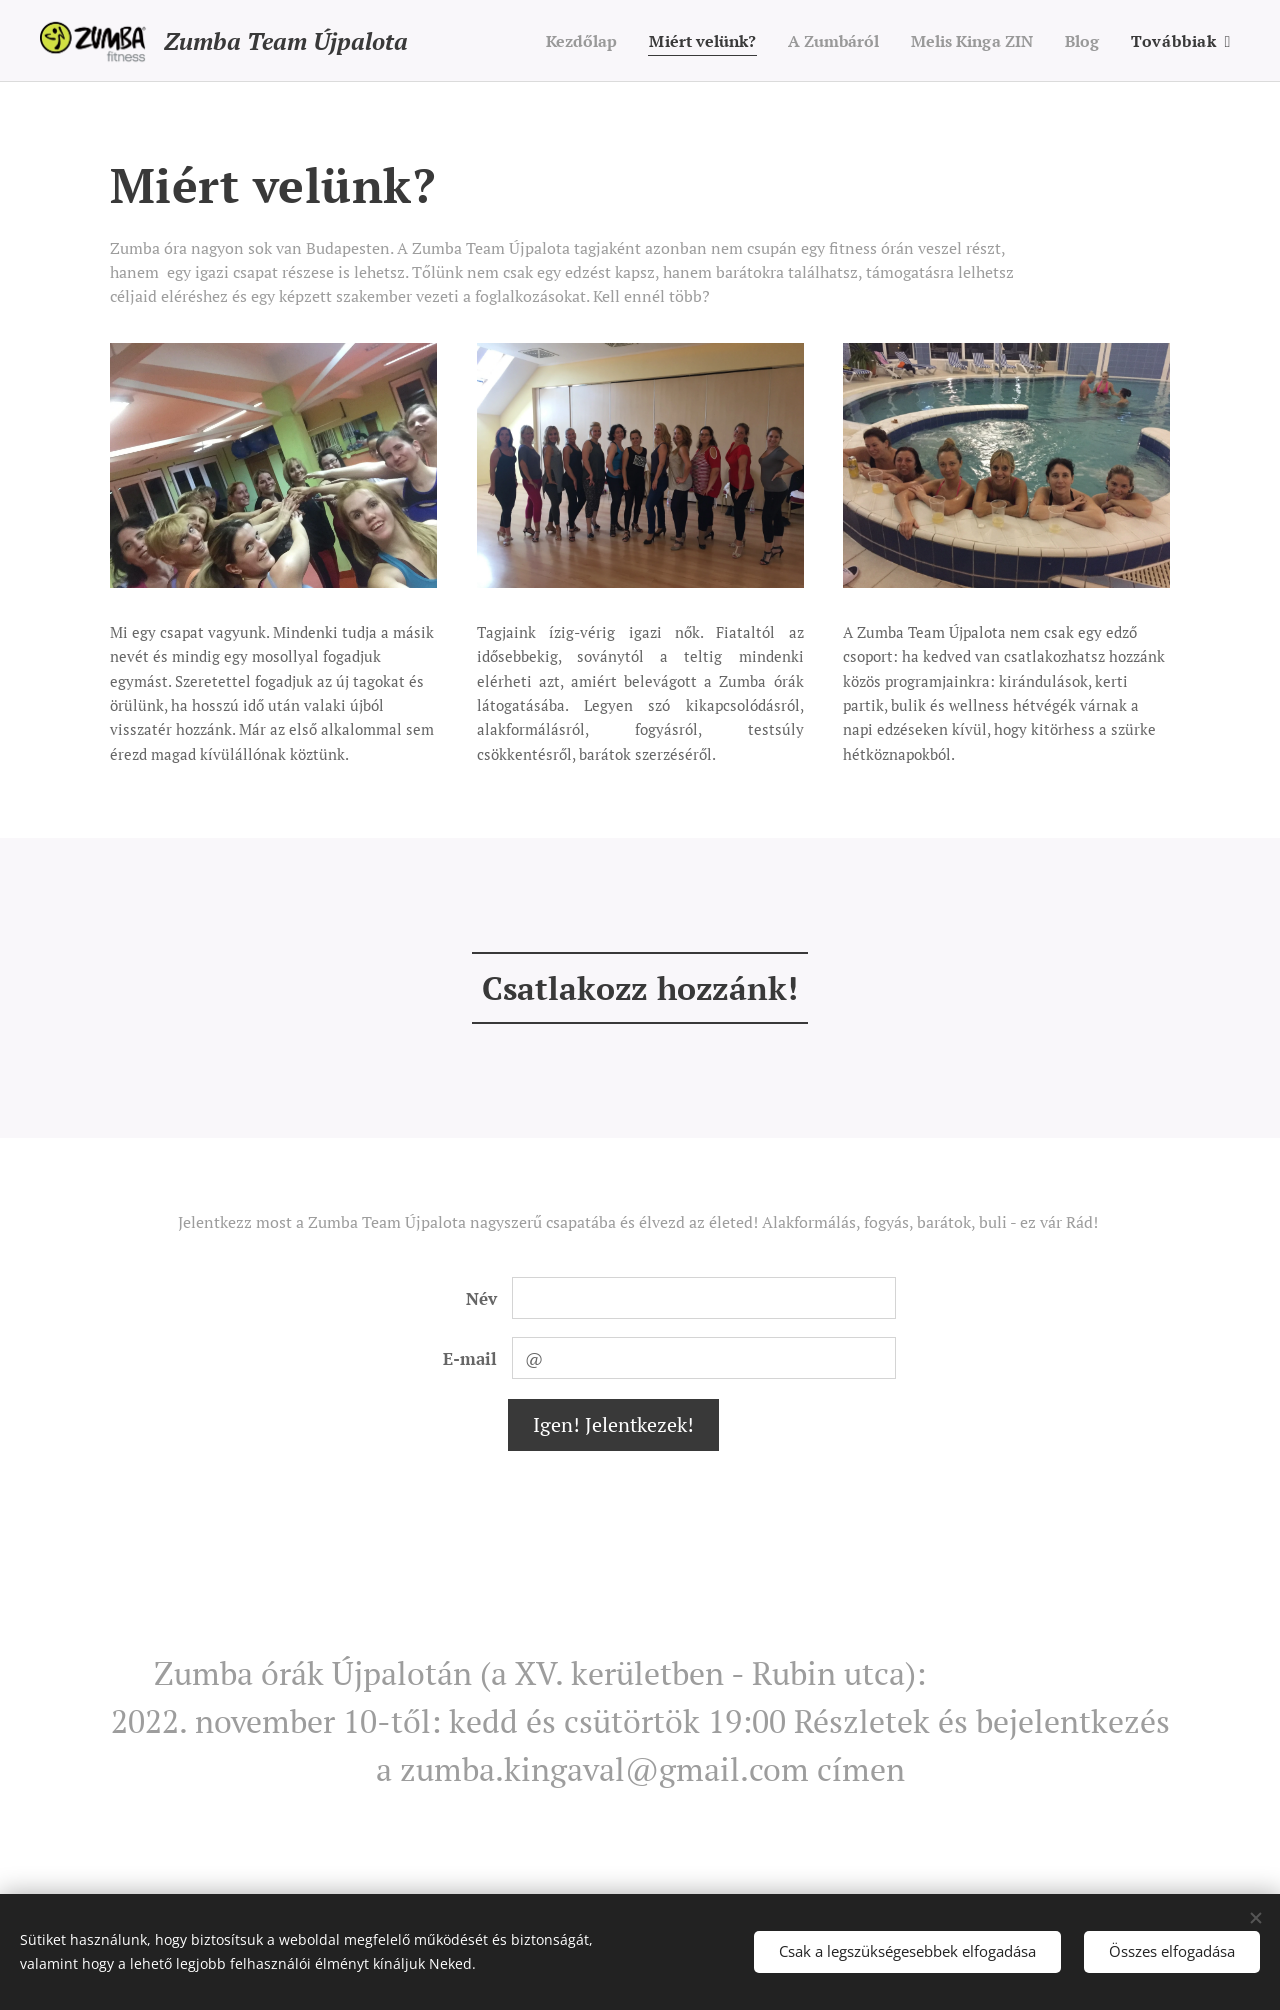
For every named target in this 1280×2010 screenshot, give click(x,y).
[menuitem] (552, 41)
